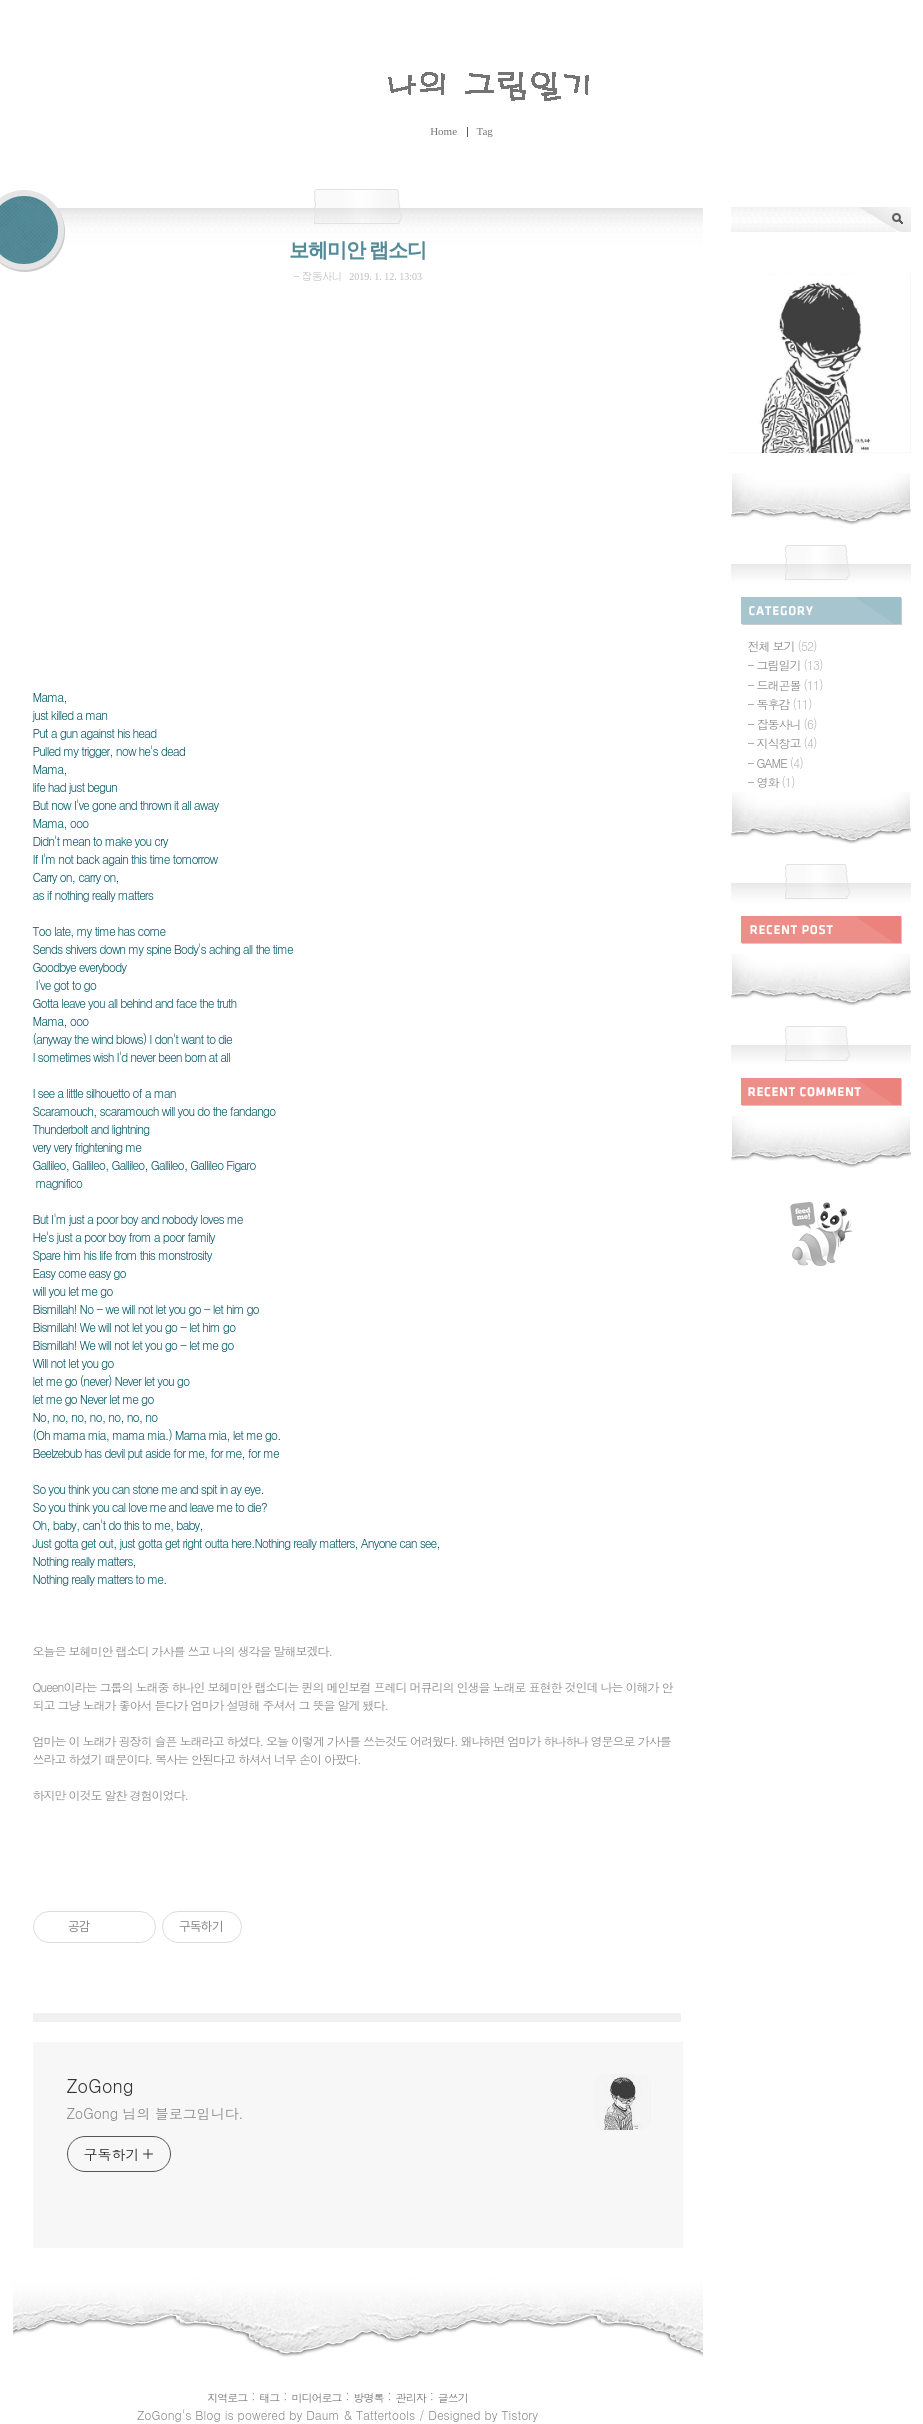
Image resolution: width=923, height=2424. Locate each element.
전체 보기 (782, 645)
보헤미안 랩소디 (357, 250)
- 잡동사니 (317, 275)
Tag (485, 131)
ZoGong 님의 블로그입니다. (155, 2113)
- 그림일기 (785, 664)
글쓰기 (453, 2397)
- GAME (775, 762)
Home (443, 131)
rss (821, 1234)
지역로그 (227, 2397)
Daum (322, 2414)
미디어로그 (316, 2397)
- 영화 (771, 781)
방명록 (369, 2397)
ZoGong (462, 81)
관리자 (411, 2397)
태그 (269, 2397)
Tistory (519, 2414)
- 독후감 (780, 703)
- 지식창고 (782, 742)
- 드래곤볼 (785, 684)
